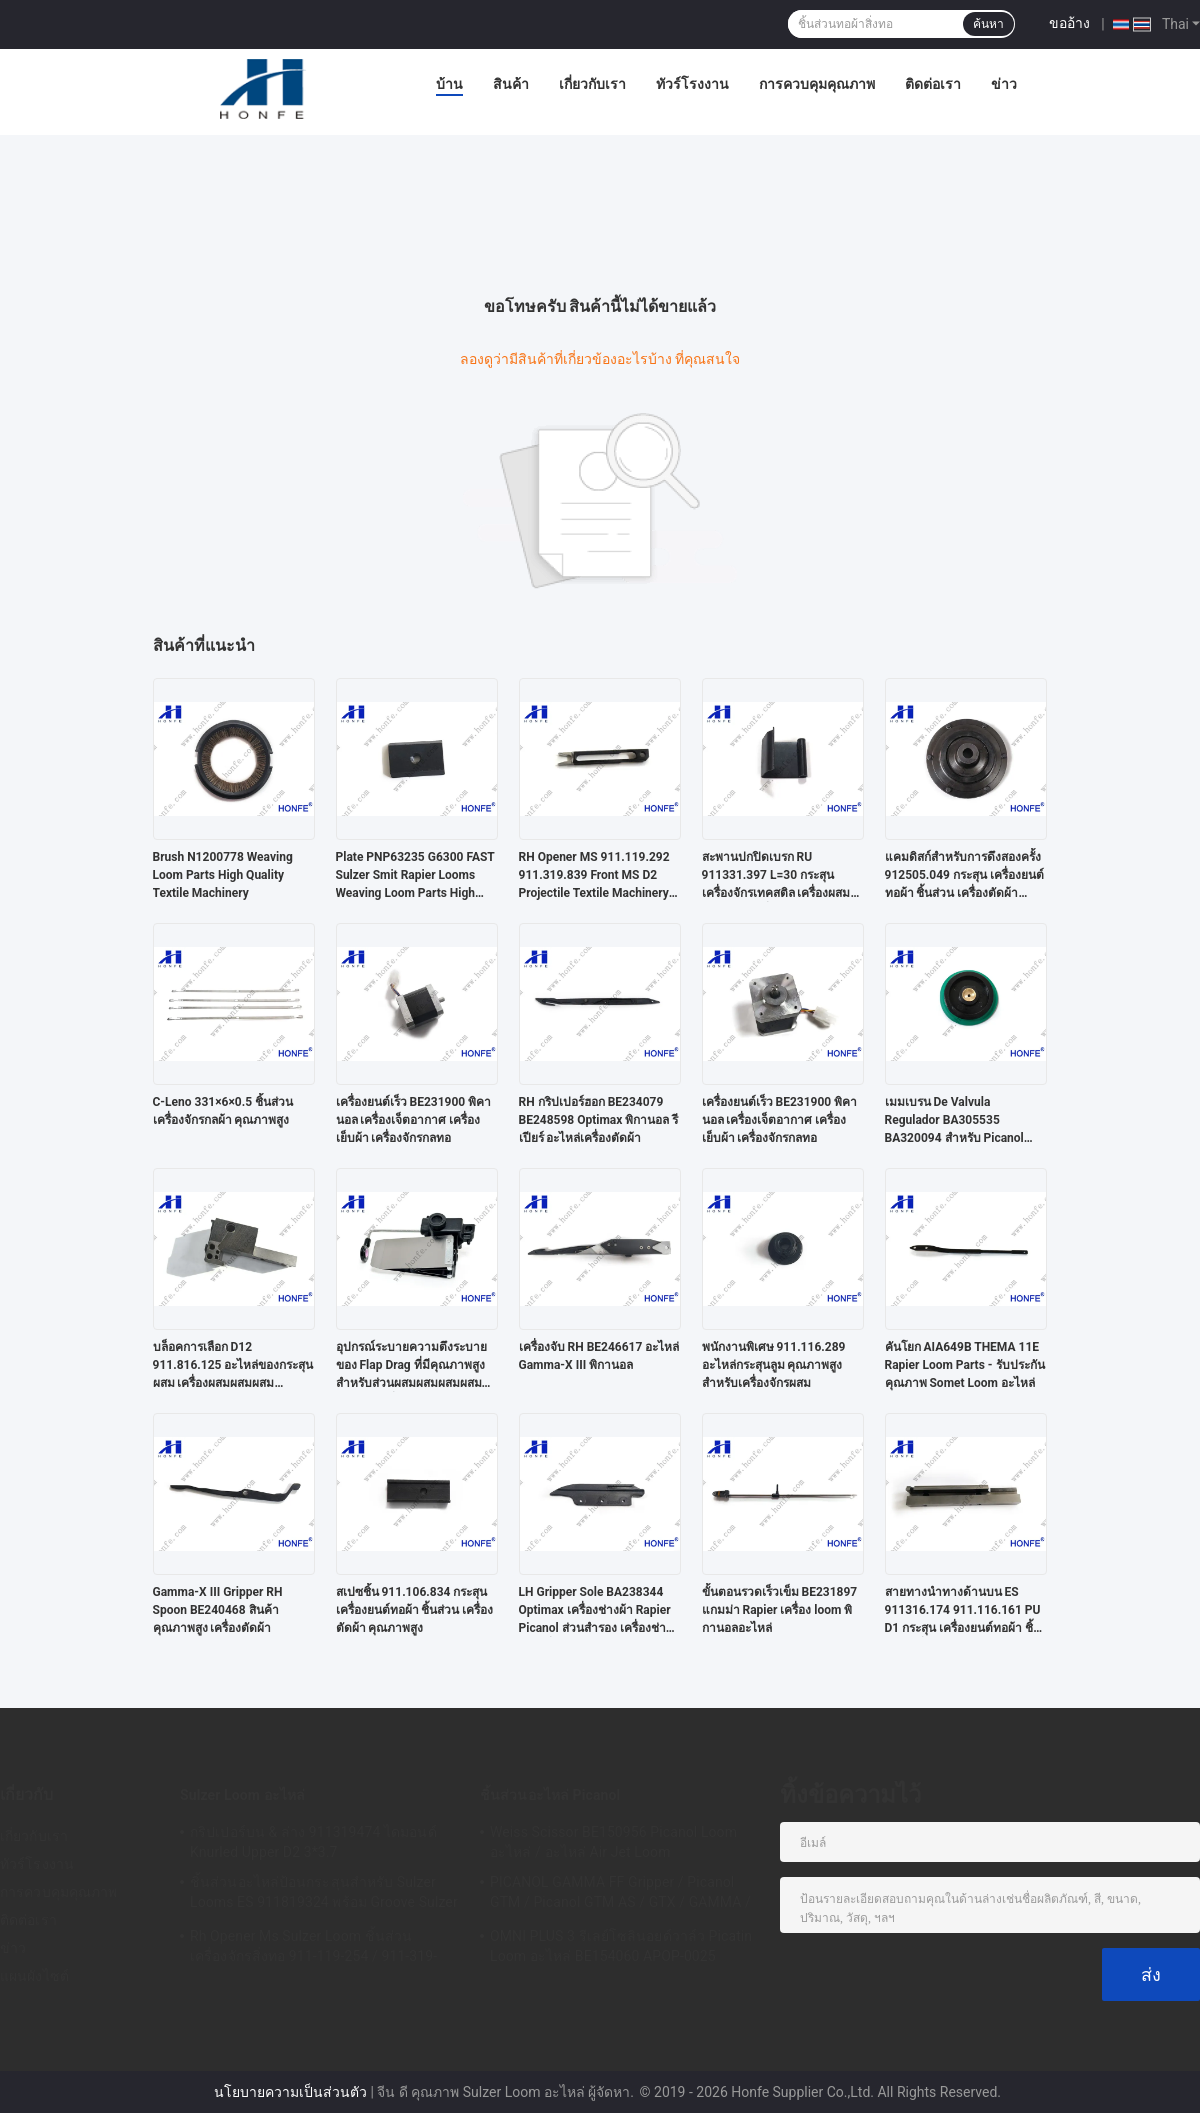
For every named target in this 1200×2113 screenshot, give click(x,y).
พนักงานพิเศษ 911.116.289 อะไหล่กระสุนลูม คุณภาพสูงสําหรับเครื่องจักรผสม (774, 1365)
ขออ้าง (1069, 23)
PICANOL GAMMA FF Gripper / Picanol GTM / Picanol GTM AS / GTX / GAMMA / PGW (620, 1895)
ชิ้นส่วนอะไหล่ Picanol (550, 1795)
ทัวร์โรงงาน (692, 84)
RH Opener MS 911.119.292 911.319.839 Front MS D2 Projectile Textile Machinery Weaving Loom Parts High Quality (594, 876)
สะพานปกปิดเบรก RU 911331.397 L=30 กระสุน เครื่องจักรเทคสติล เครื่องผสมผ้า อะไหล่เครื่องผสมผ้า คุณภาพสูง (776, 876)
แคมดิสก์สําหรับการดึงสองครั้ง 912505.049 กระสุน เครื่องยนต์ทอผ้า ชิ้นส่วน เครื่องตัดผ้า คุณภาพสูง (964, 876)
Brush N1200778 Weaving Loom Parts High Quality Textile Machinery (223, 875)
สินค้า (511, 84)
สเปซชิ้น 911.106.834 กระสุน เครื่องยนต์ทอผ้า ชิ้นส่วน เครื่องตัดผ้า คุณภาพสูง (415, 1610)
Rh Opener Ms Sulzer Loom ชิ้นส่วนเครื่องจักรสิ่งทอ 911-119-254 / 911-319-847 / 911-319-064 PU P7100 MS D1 (313, 1949)
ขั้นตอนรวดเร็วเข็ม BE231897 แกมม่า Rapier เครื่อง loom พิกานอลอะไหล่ (780, 1610)
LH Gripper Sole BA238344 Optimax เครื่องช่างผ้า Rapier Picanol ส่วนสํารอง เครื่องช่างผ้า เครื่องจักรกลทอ (595, 1611)
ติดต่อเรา (933, 84)
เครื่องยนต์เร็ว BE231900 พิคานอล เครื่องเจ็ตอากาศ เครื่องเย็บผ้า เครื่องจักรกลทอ (414, 1120)
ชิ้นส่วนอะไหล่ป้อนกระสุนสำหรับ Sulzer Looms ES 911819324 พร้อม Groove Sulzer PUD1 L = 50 (324, 1895)
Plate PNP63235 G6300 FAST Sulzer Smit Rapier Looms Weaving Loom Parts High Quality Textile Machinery (415, 876)
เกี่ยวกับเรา (592, 84)
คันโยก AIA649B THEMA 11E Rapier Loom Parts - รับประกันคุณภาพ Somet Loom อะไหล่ (965, 1365)
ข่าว (1004, 84)
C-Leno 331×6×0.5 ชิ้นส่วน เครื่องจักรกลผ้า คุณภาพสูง (223, 1111)
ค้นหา (988, 24)
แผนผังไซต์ (34, 1976)
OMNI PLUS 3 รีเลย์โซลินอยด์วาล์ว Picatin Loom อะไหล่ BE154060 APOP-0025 (621, 1946)
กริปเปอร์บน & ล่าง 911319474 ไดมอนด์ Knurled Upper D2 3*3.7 (313, 1842)
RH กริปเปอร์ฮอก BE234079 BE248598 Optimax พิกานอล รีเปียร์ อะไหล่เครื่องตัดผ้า (599, 1120)
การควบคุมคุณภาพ (817, 84)
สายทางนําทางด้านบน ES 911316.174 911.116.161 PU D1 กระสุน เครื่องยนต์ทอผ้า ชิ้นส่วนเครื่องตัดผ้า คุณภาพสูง (963, 1611)
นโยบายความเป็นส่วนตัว (290, 2092)
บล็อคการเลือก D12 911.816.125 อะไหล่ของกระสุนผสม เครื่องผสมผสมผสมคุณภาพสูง (233, 1366)
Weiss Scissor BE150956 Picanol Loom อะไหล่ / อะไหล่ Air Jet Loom (613, 1842)
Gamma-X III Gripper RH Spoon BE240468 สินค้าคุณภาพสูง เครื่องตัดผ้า (218, 1610)
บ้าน (449, 84)
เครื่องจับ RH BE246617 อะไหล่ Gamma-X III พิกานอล (599, 1356)
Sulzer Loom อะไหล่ (242, 1795)
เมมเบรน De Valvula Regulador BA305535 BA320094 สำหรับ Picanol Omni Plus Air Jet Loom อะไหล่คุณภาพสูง (954, 1121)
